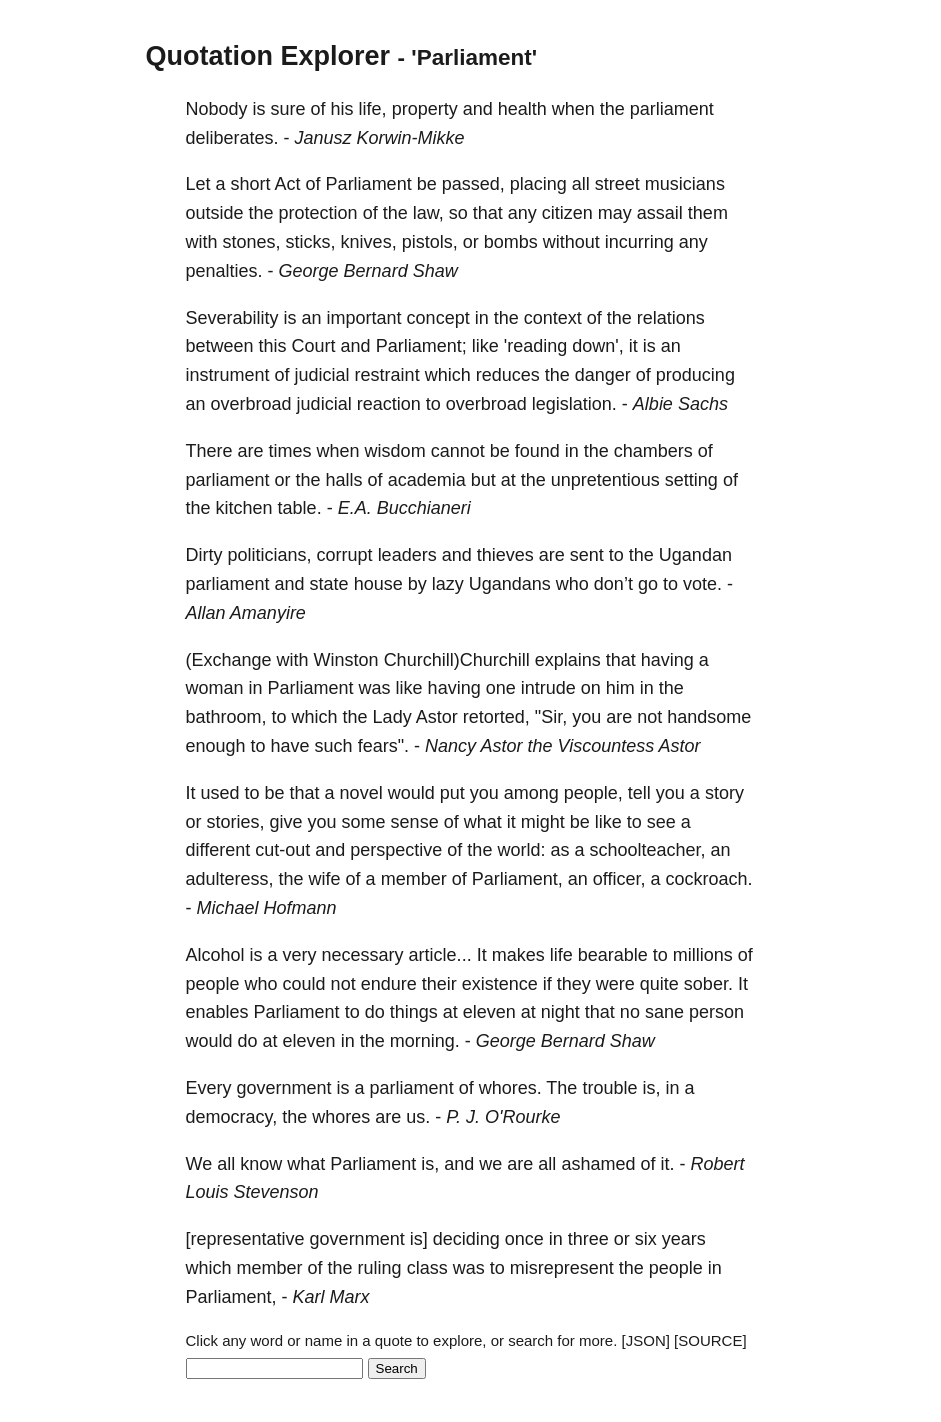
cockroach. (708, 879)
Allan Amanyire (246, 613)
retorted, (496, 717)
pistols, (430, 242)
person (716, 1012)
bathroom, (226, 717)
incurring (639, 242)
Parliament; (421, 346)
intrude (548, 688)
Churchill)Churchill (457, 660)
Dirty (204, 555)
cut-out (282, 850)
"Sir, (551, 717)
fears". (383, 746)
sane (664, 1012)
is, (651, 1088)
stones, (252, 242)
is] (419, 1239)
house (378, 584)
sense (415, 822)
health (522, 109)
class (427, 1268)
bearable (613, 955)
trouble (609, 1088)
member (414, 879)
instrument (228, 375)
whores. (510, 1088)
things (414, 1012)
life (561, 955)
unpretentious (605, 480)
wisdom (395, 451)
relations (671, 318)
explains (568, 660)
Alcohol (215, 955)
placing (538, 184)
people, (593, 793)
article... (440, 955)
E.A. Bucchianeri (404, 508)
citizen (567, 213)
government (284, 1088)
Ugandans (510, 584)
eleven (489, 1012)
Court (314, 346)
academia (427, 480)
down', (597, 346)
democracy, (232, 1117)
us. (418, 1117)
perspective (396, 850)
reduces (508, 375)
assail (660, 213)
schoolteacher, (647, 850)
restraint (387, 375)
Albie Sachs (680, 404)
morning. (425, 1041)
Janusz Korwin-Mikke (380, 138)
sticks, (311, 242)
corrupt (345, 555)
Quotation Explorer (268, 56)
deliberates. (232, 138)
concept (438, 318)
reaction (389, 404)
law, (428, 213)
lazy (448, 584)
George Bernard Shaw (368, 271)
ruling (380, 1268)
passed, (473, 184)
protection (318, 213)
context (553, 318)
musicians (685, 184)
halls (344, 480)
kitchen (244, 508)
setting (691, 480)
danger (603, 375)
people (213, 984)
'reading (535, 346)
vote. (702, 584)
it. (667, 1164)
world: (521, 850)
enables (217, 1012)
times (290, 451)
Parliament (369, 184)
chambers (653, 451)
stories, (236, 822)
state (329, 584)
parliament (672, 109)
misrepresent (562, 1268)
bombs (511, 242)
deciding (466, 1239)
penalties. (224, 271)
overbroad (251, 404)
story (724, 793)
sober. (708, 984)
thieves (505, 555)
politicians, (270, 555)
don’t (613, 584)
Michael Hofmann (267, 908)
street (617, 184)
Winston (346, 660)
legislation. (574, 404)
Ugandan (695, 555)
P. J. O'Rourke (503, 1117)
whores (341, 1117)
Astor (437, 717)
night (560, 1012)
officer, (619, 879)
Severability (232, 318)
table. (300, 508)
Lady (392, 717)
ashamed (598, 1164)
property (425, 109)
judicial (322, 375)
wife (325, 879)
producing (695, 375)
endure (389, 984)
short (251, 184)
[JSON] (646, 1340)
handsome (709, 717)
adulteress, (230, 879)
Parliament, (517, 879)
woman (215, 688)
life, (373, 109)
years (684, 1239)
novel (361, 793)
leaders (407, 555)
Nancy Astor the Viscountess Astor (562, 746)
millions (703, 955)
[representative (245, 1239)
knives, (369, 242)
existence (500, 984)
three (588, 1239)
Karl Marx (331, 1297)
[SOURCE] (710, 1340)
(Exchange (229, 660)
